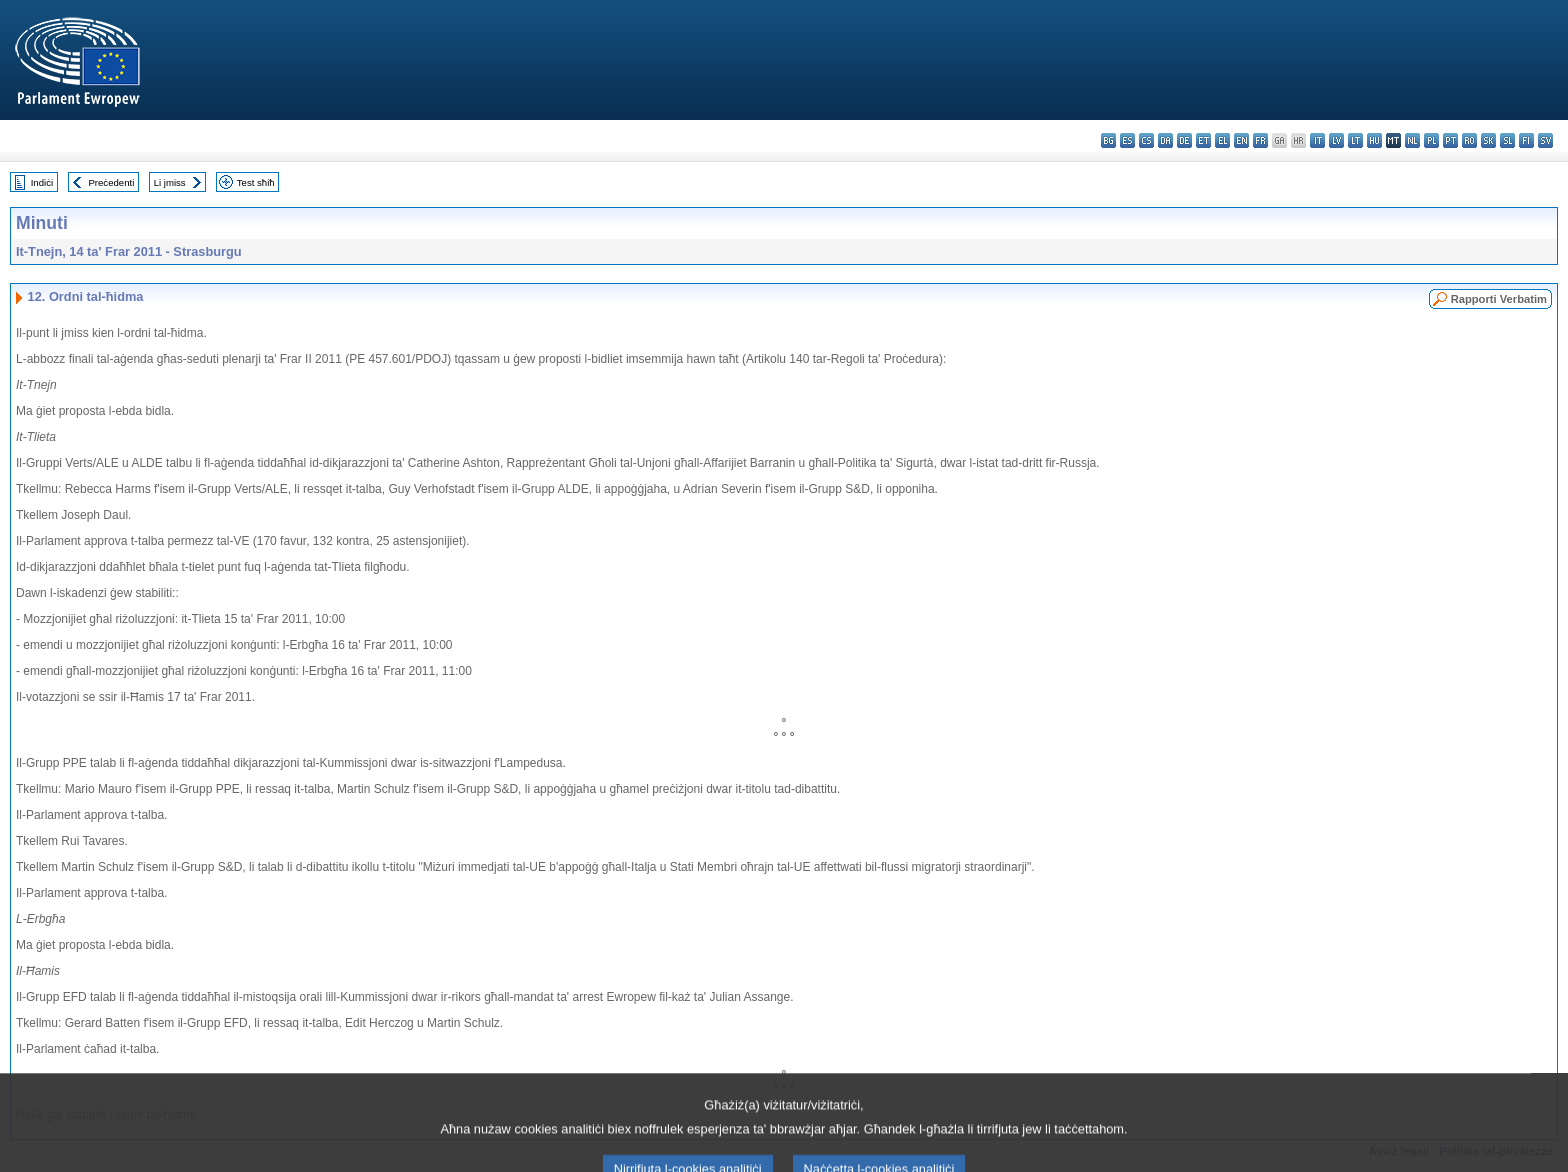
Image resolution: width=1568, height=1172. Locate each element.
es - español (1127, 140)
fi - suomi (1526, 140)
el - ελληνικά (1222, 140)
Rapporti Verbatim (1499, 299)
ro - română (1469, 140)
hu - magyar (1374, 140)
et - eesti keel (1203, 140)
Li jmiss (170, 182)
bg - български (1108, 140)
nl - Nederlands (1412, 140)
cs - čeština (1146, 140)
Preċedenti (111, 182)
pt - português (1450, 140)
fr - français (1260, 140)
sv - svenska (1545, 140)
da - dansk (1165, 140)
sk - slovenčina (1488, 140)
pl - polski (1431, 140)
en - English (1241, 140)
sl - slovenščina (1507, 140)
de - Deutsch (1184, 140)
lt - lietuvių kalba (1355, 140)
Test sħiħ (256, 182)
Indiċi (42, 182)
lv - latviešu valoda (1336, 140)
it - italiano (1317, 140)
